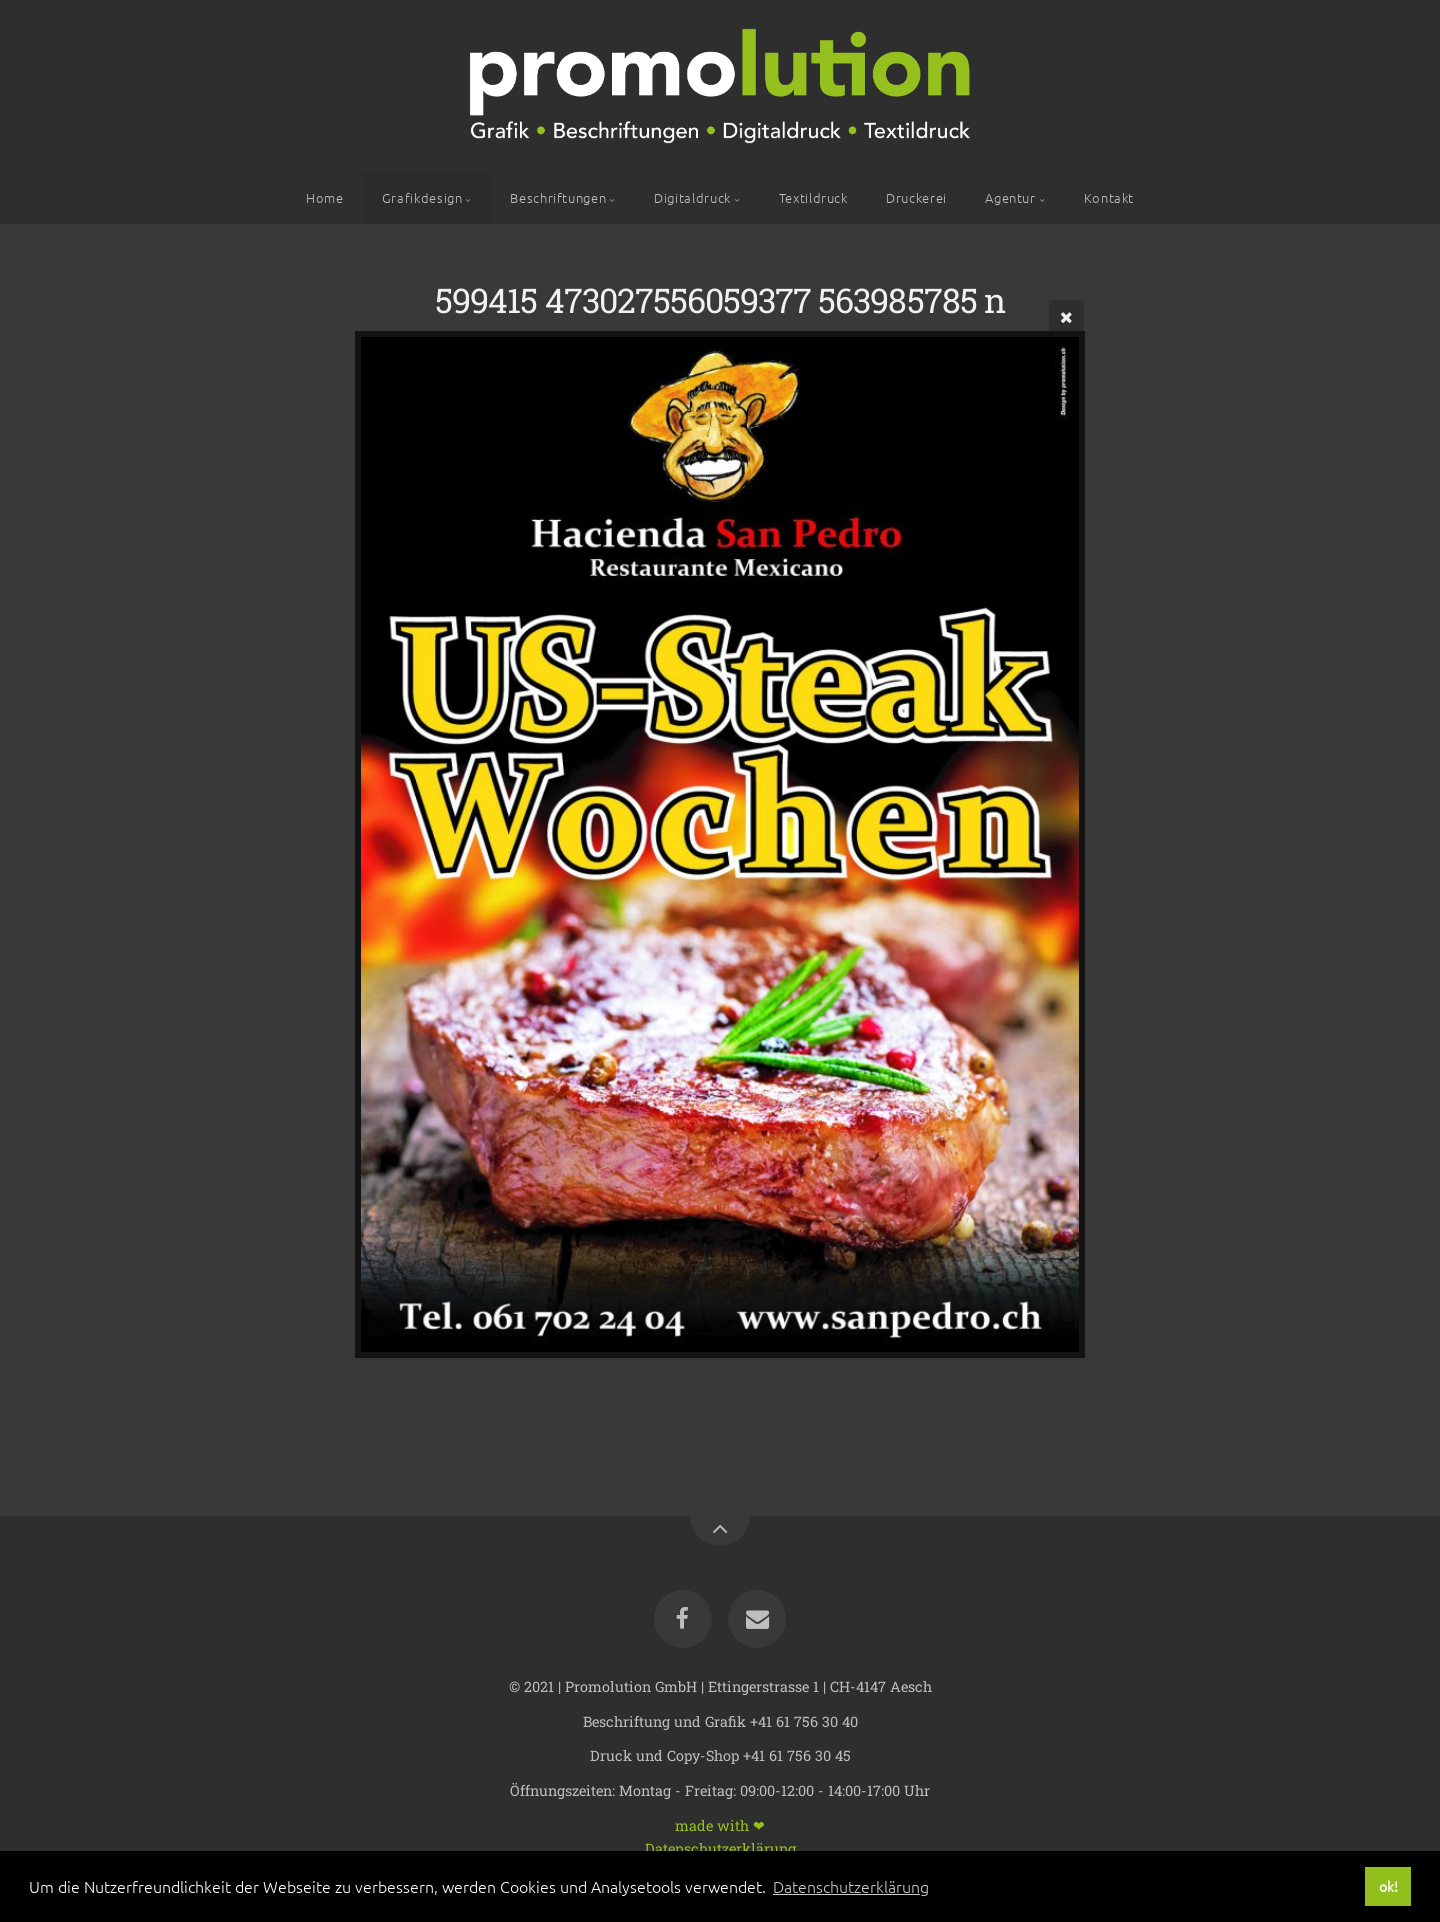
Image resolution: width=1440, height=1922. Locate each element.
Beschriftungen (558, 197)
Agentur (1010, 197)
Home (325, 197)
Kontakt (1109, 197)
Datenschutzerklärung (720, 1847)
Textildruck (813, 197)
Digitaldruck (692, 197)
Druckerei (916, 197)
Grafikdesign (422, 197)
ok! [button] (1388, 1886)
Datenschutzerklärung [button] (851, 1886)
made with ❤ (720, 1824)
